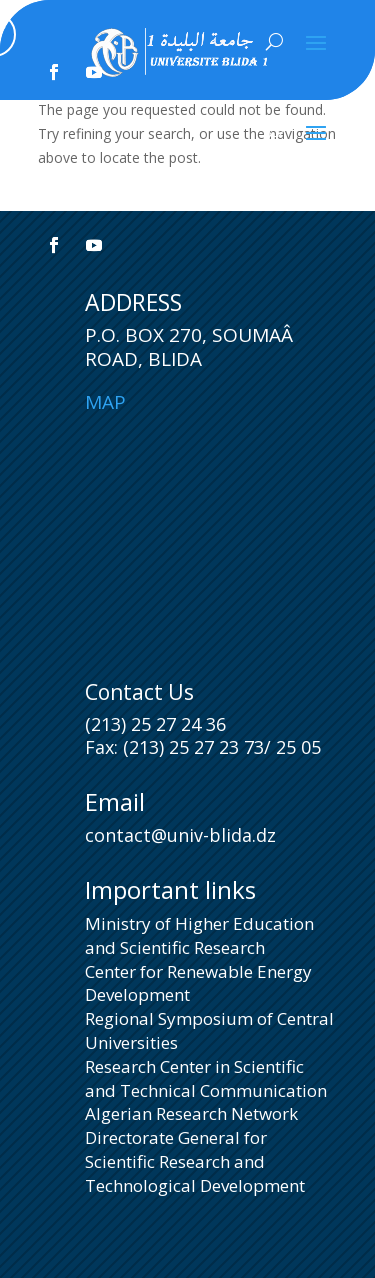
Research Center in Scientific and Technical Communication (206, 1078)
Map (105, 402)
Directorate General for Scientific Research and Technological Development (195, 1161)
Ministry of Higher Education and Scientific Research (199, 935)
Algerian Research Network (191, 1113)
